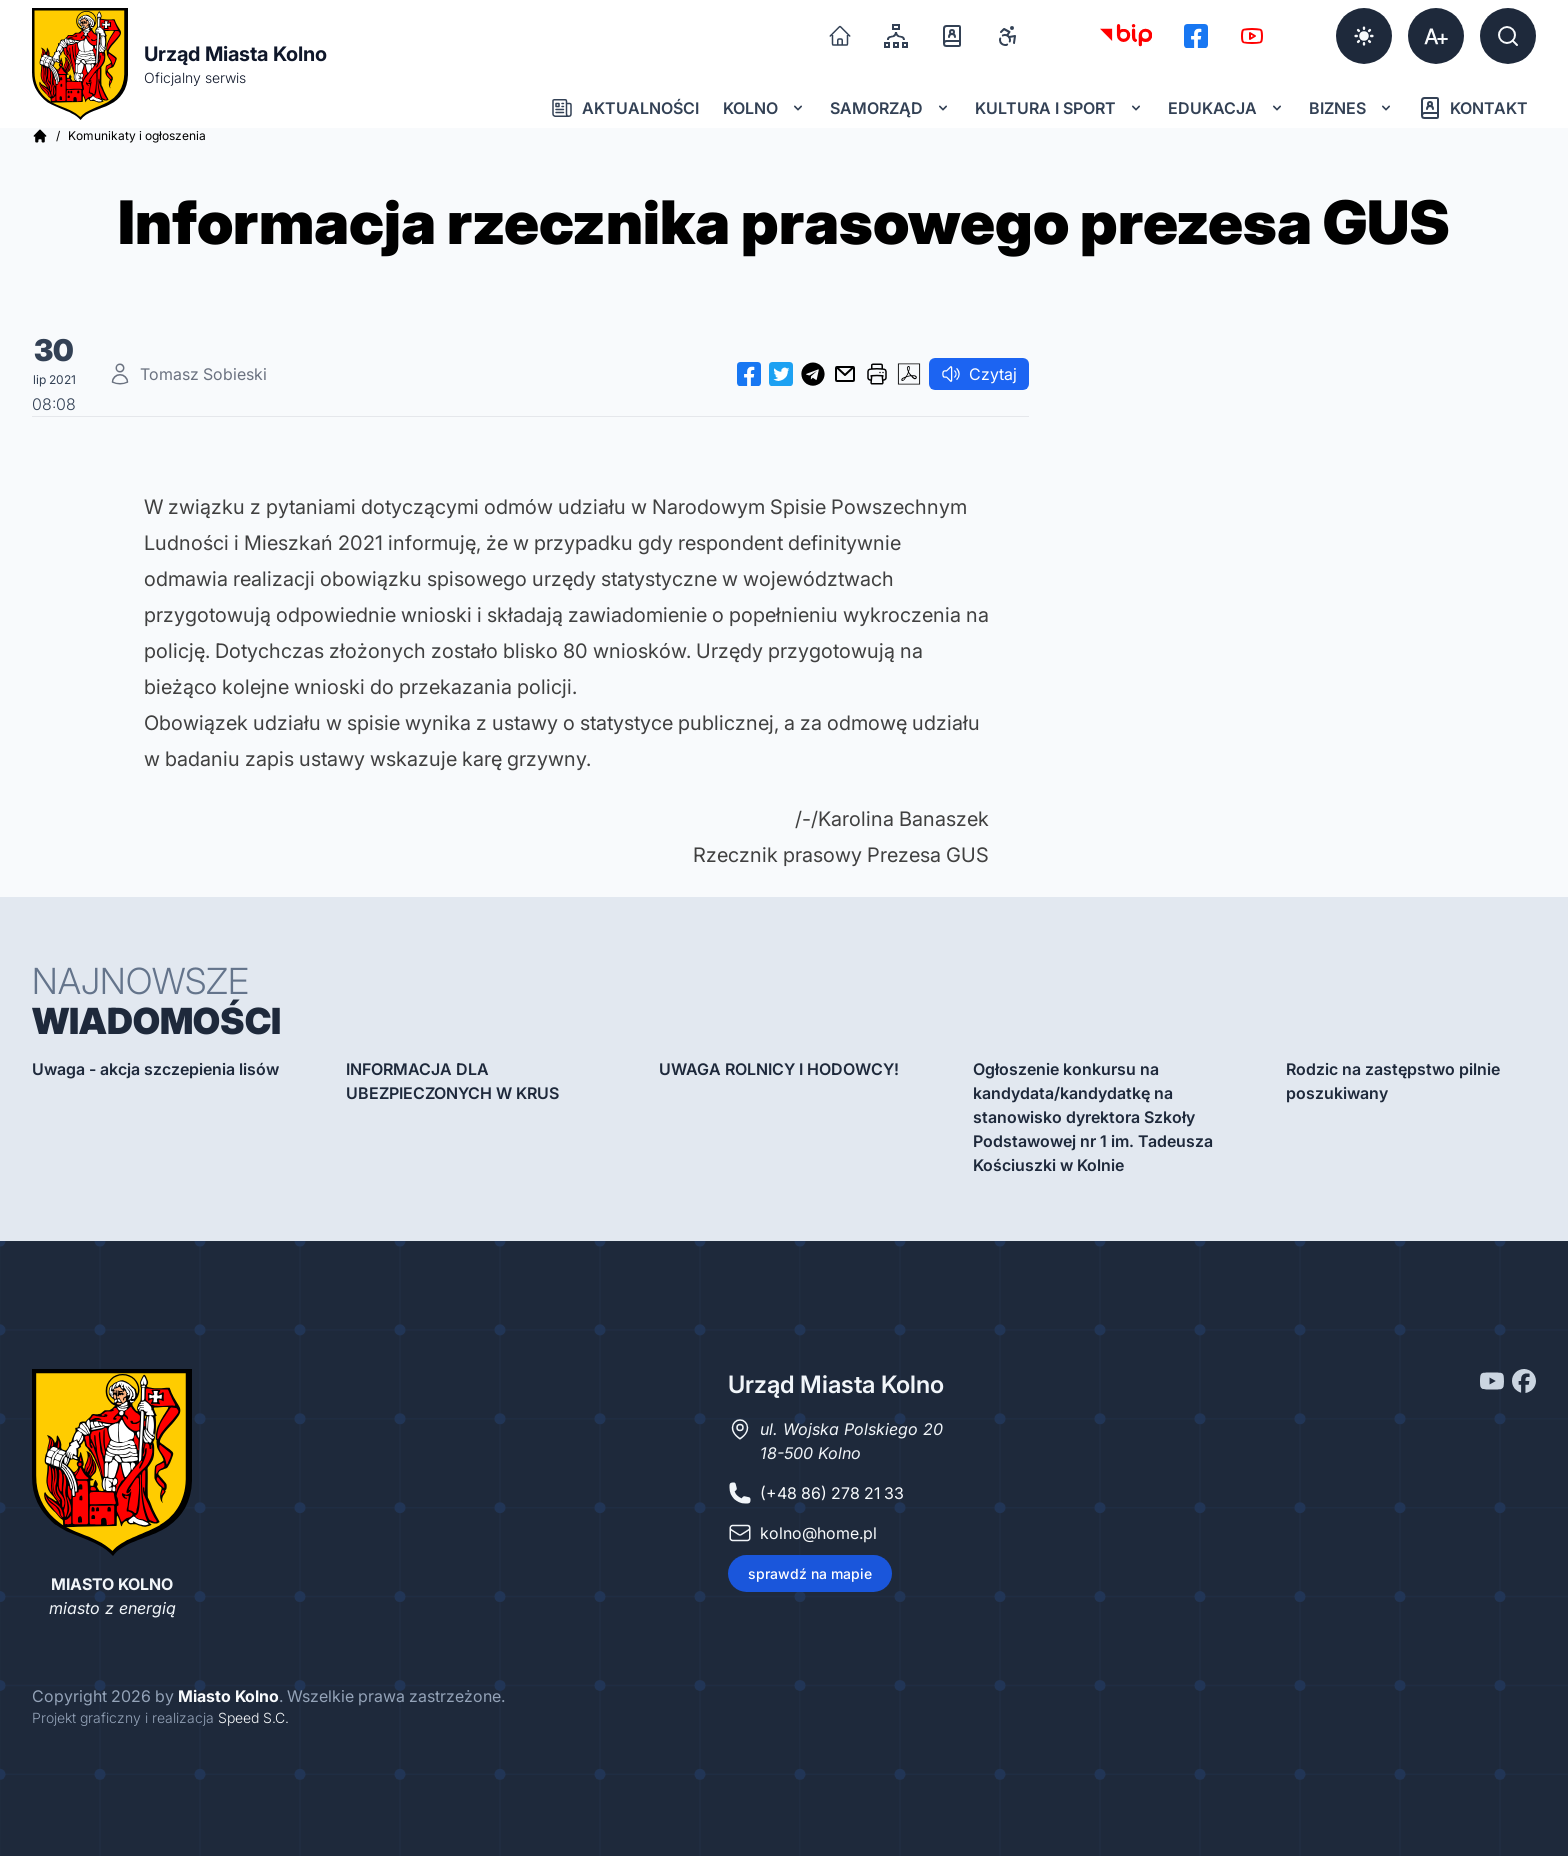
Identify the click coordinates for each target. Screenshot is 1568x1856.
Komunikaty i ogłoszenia (137, 135)
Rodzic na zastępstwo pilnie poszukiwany (1393, 1081)
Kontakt (1473, 108)
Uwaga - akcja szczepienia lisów (155, 1069)
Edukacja (1226, 108)
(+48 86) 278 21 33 (832, 1493)
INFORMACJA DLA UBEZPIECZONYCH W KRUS (452, 1081)
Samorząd (890, 108)
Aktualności (624, 108)
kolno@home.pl (818, 1533)
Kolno (764, 108)
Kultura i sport (1059, 108)
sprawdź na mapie (810, 1573)
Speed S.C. (253, 1717)
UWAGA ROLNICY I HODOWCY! (779, 1069)
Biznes (1351, 108)
